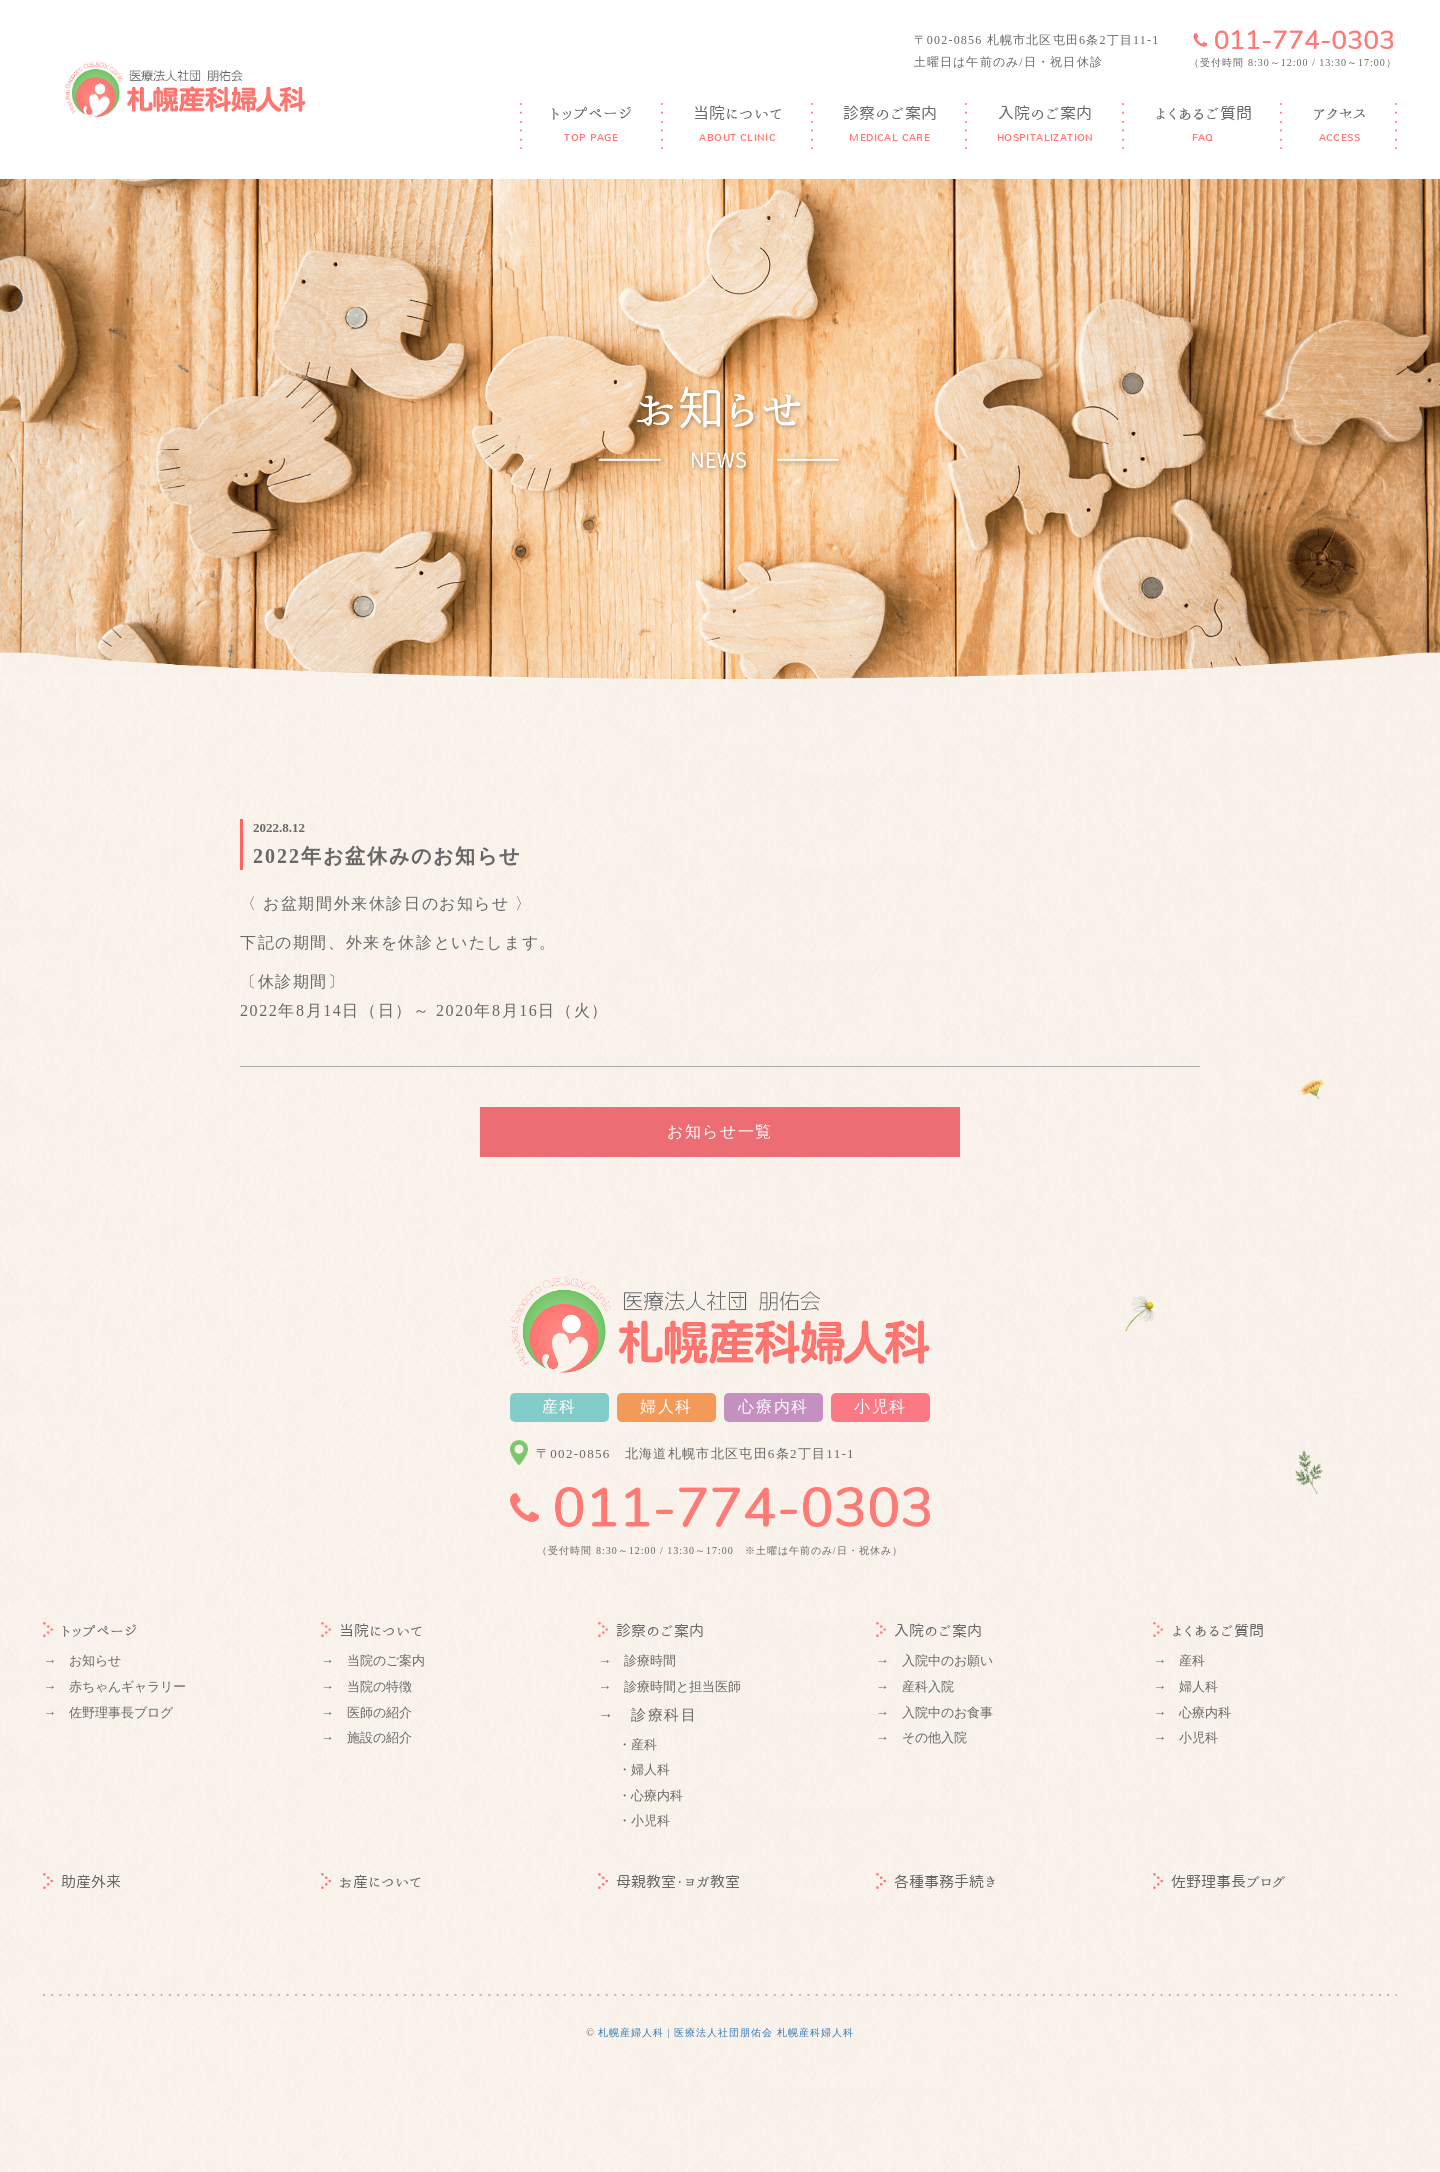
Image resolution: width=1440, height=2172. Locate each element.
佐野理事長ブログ (1219, 1881)
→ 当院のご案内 (373, 1660)
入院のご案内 (929, 1630)
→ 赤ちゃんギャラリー (114, 1686)
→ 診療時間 (637, 1660)
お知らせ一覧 (720, 1131)
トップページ (90, 1630)
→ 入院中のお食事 (934, 1712)
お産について (371, 1881)
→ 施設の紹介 (366, 1737)
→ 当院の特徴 (366, 1686)
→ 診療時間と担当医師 (669, 1686)
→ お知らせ (82, 1660)
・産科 (637, 1744)
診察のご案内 (651, 1630)
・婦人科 (644, 1769)
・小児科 (644, 1820)
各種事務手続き (936, 1881)
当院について (372, 1630)
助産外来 (82, 1881)
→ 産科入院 (915, 1686)
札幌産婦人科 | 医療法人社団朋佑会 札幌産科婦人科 (726, 2032)
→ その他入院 (921, 1737)
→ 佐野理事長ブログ (108, 1712)
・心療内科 (650, 1795)
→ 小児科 (1185, 1737)
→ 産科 (1179, 1660)
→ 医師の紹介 (366, 1712)
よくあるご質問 (1208, 1630)
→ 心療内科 (1192, 1712)
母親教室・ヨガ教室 (669, 1881)
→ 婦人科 (1185, 1686)
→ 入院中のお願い (934, 1660)
